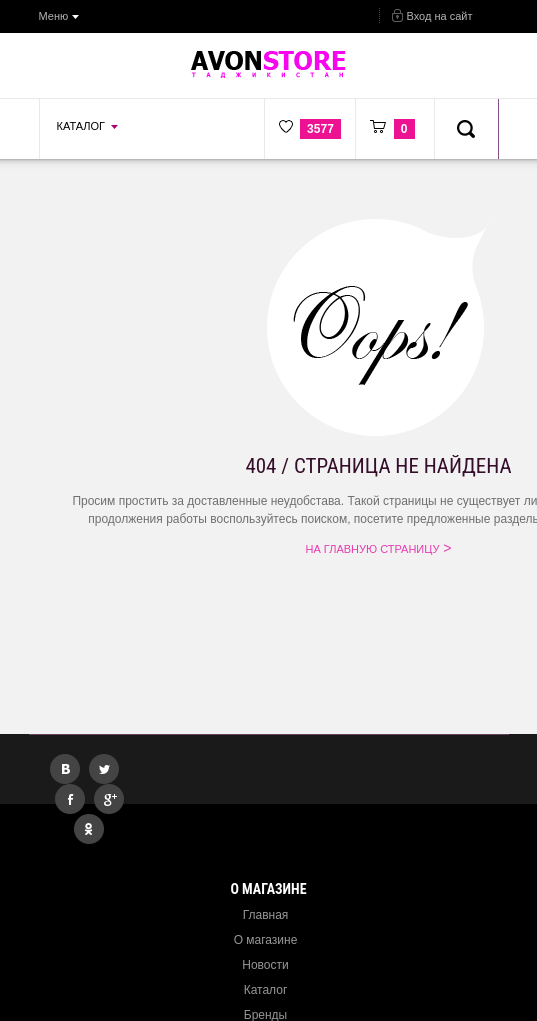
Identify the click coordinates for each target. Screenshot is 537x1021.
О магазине (266, 940)
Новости (265, 965)
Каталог (266, 990)
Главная (266, 915)
